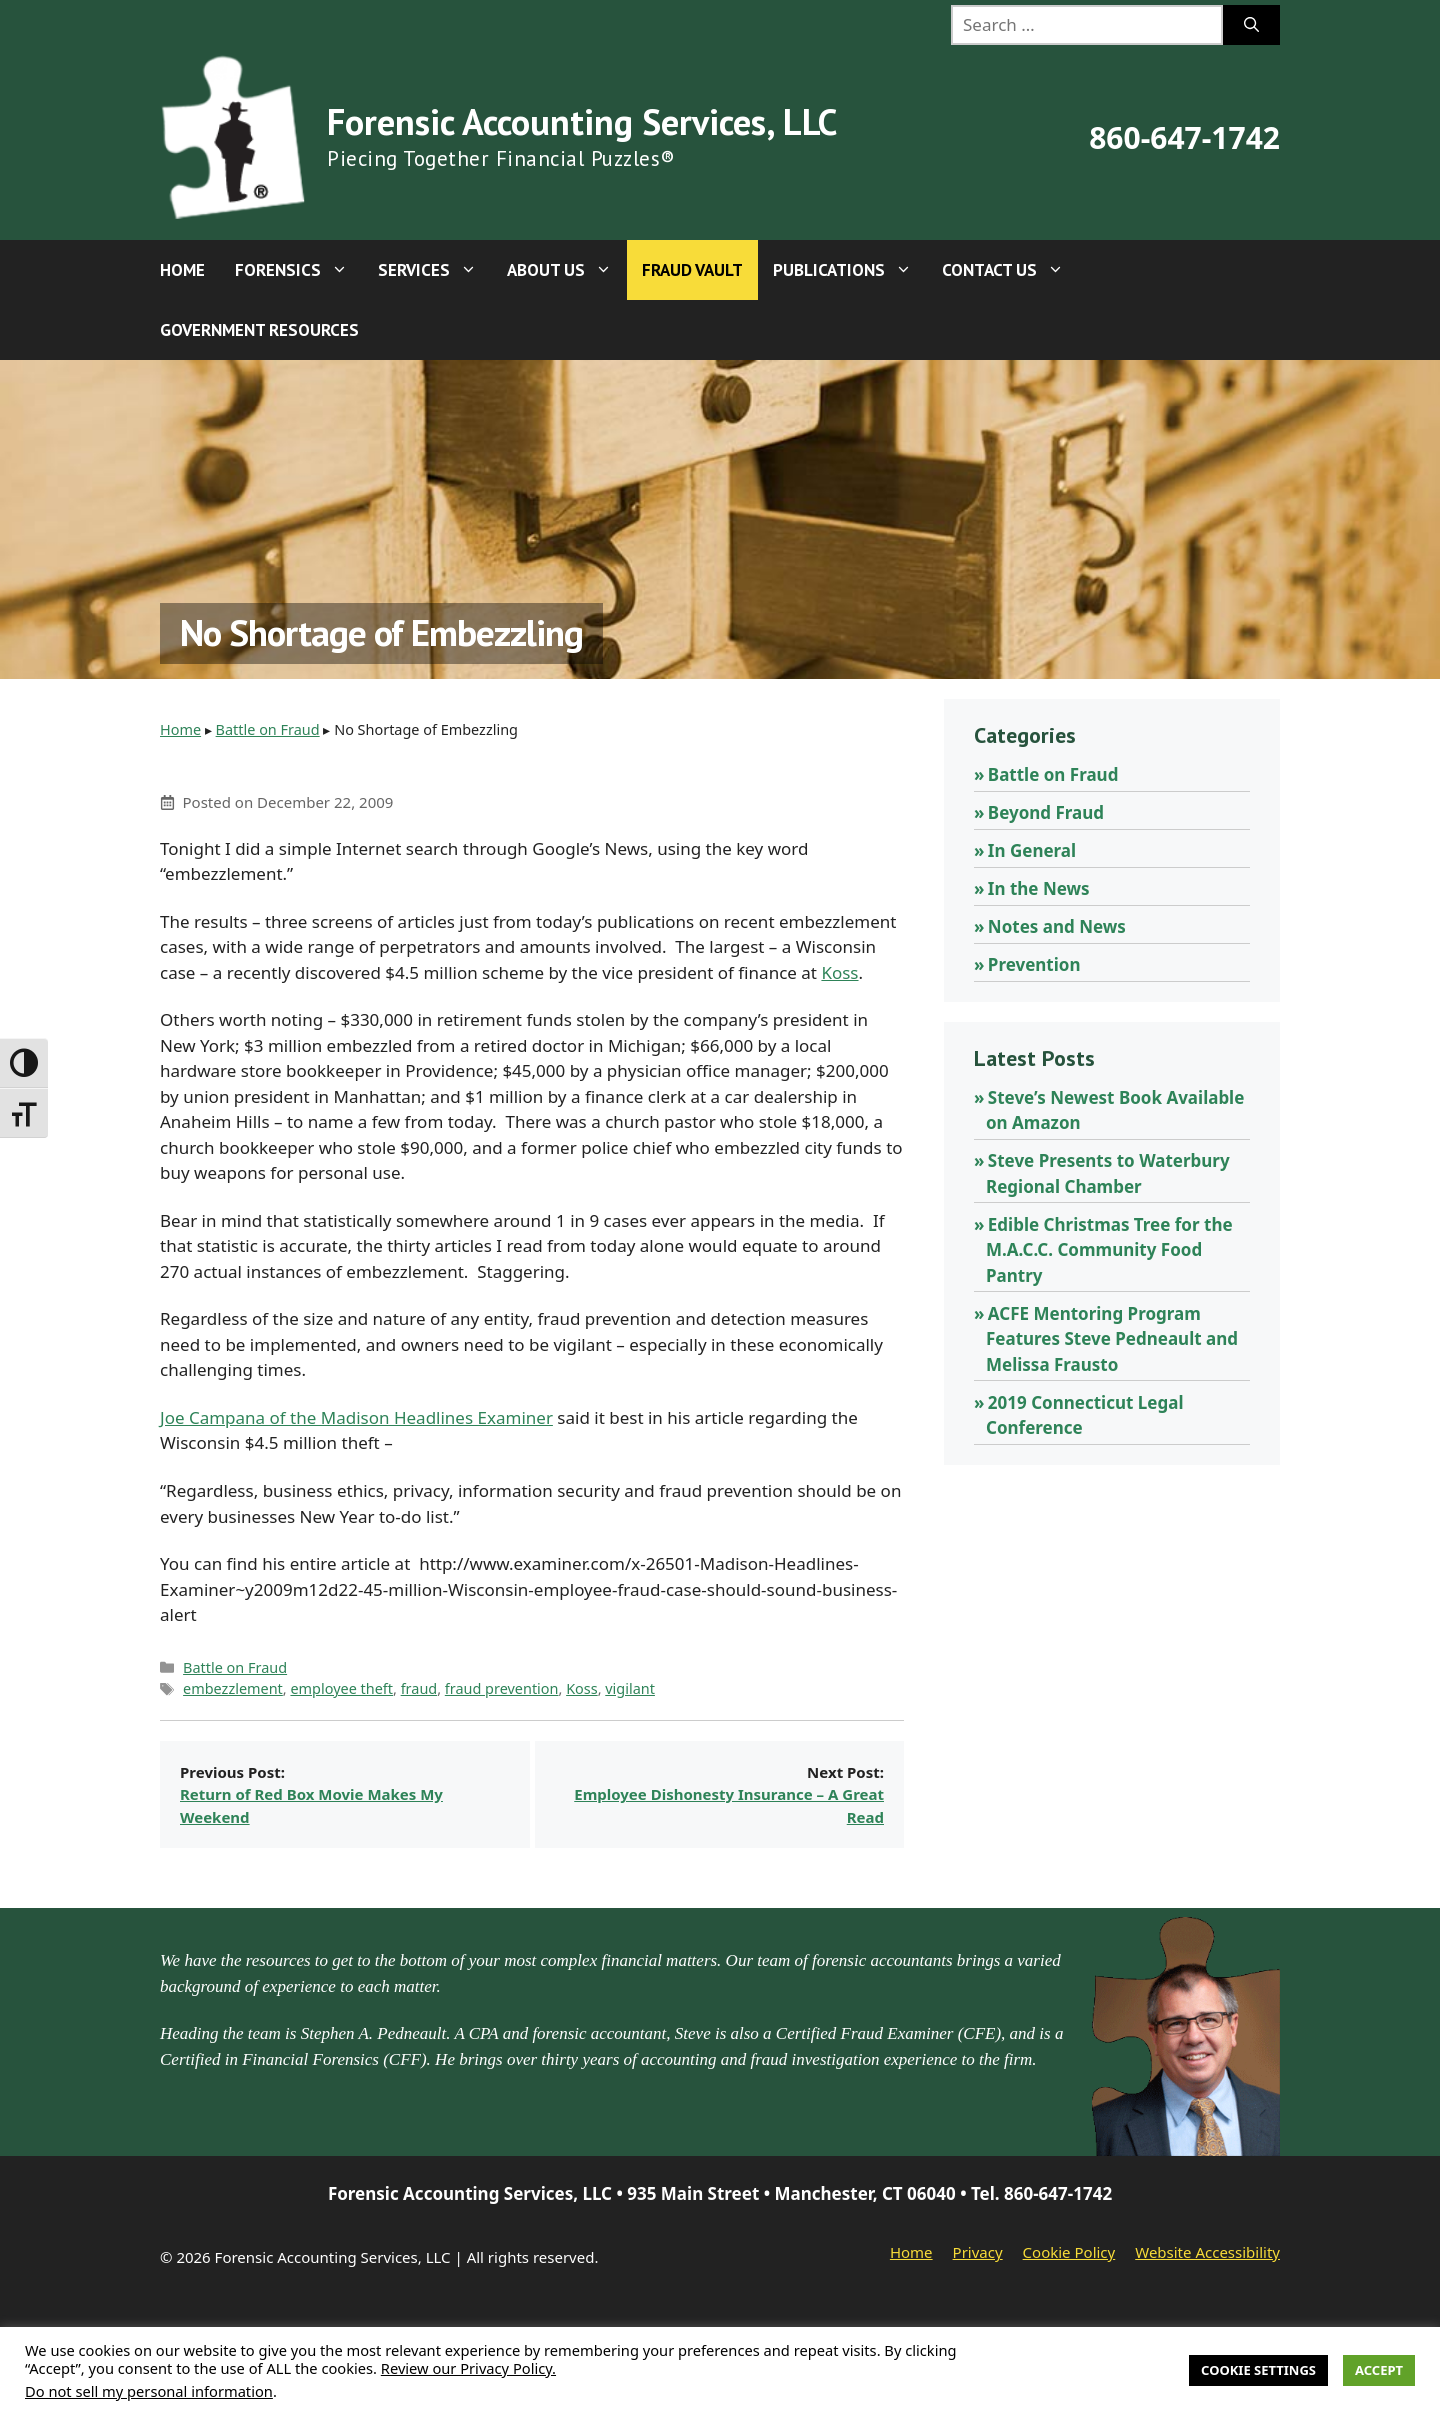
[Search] (1251, 25)
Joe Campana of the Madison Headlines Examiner (356, 1417)
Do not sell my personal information (149, 2391)
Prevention (1034, 964)
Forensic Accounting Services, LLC (582, 121)
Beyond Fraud (1046, 812)
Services (435, 270)
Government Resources (259, 330)
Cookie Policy (1069, 2252)
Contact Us (1010, 270)
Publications (850, 270)
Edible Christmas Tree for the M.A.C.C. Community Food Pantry (1109, 1250)
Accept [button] (1379, 2370)
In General (1032, 850)
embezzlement (233, 1688)
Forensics (299, 270)
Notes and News (1057, 926)
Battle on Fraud (268, 729)
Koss (839, 972)
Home (182, 270)
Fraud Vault (692, 270)
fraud (419, 1688)
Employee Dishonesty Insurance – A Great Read (729, 1805)
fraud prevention (502, 1688)
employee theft (341, 1688)
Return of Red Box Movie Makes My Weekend (311, 1805)
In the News (1039, 888)
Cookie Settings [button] (1258, 2370)
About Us (567, 270)
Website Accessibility (1207, 2252)
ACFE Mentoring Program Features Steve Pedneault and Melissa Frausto (1112, 1339)
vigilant (630, 1688)
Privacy (978, 2252)
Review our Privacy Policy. (468, 2368)
